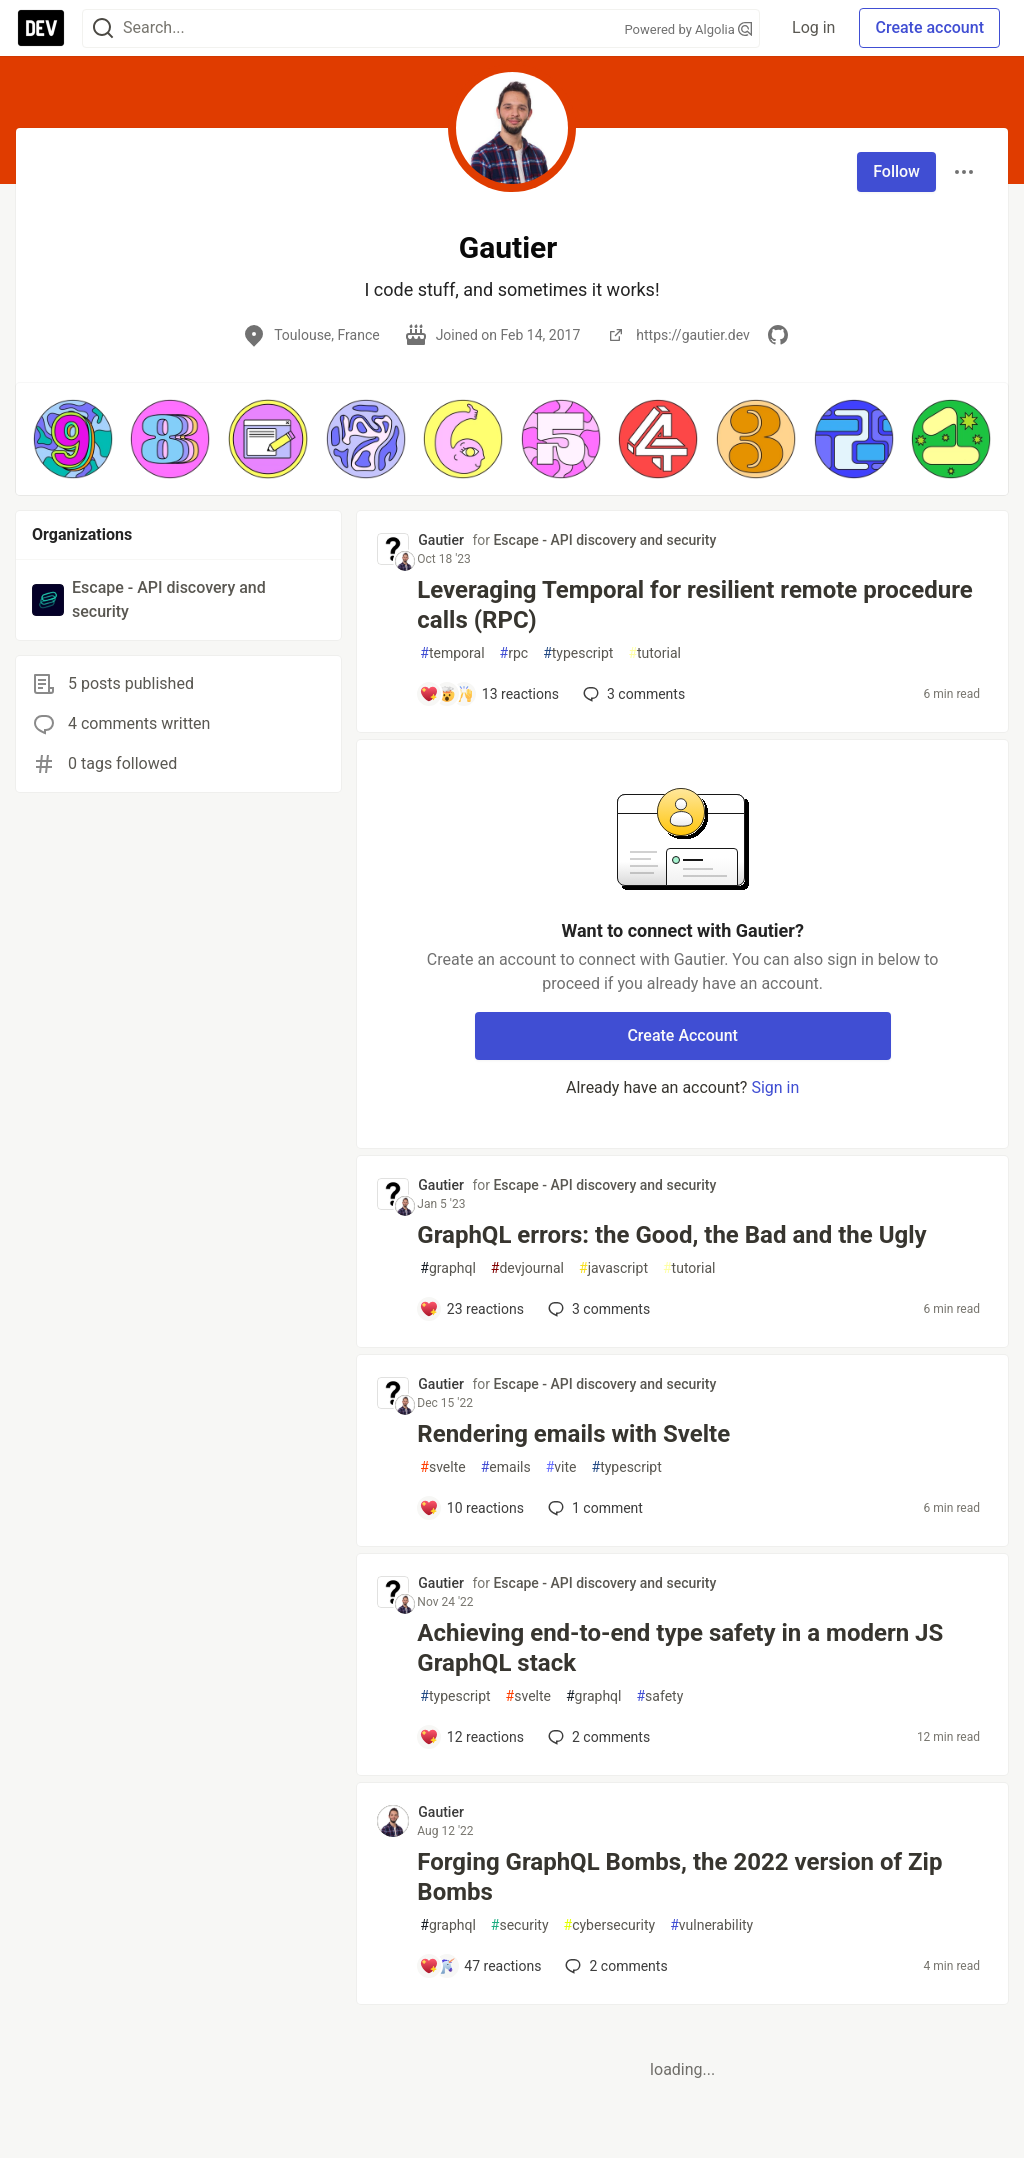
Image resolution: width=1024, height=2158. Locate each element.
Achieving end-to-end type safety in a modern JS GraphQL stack (680, 1648)
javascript (613, 1268)
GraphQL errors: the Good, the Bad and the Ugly (671, 1235)
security (520, 1925)
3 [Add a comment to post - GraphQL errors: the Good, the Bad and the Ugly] (597, 1309)
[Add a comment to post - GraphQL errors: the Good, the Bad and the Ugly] (471, 1309)
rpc (514, 653)
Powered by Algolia (689, 29)
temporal (452, 653)
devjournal (527, 1268)
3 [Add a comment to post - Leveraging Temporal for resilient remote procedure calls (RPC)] (632, 694)
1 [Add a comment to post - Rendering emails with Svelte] (593, 1508)
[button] (73, 439)
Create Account (682, 1035)
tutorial (654, 653)
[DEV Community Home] (41, 28)
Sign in (775, 1087)
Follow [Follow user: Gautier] (896, 171)
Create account (929, 27)
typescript (578, 653)
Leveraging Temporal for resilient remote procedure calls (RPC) (694, 605)
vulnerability (711, 1925)
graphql (448, 1268)
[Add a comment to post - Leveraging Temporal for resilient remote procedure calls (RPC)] (489, 694)
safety (659, 1696)
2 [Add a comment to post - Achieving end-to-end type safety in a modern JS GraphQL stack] (597, 1737)
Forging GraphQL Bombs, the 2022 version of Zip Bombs (679, 1877)
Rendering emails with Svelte (573, 1434)
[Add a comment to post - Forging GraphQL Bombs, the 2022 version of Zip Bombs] (480, 1966)
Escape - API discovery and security (604, 540)
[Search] (103, 28)
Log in (813, 27)
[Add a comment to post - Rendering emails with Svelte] (471, 1508)
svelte (442, 1467)
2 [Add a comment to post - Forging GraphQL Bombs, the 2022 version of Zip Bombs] (614, 1966)
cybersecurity (610, 1925)
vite (561, 1467)
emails (506, 1467)
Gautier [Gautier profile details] (441, 540)
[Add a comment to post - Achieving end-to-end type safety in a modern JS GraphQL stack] (471, 1737)
